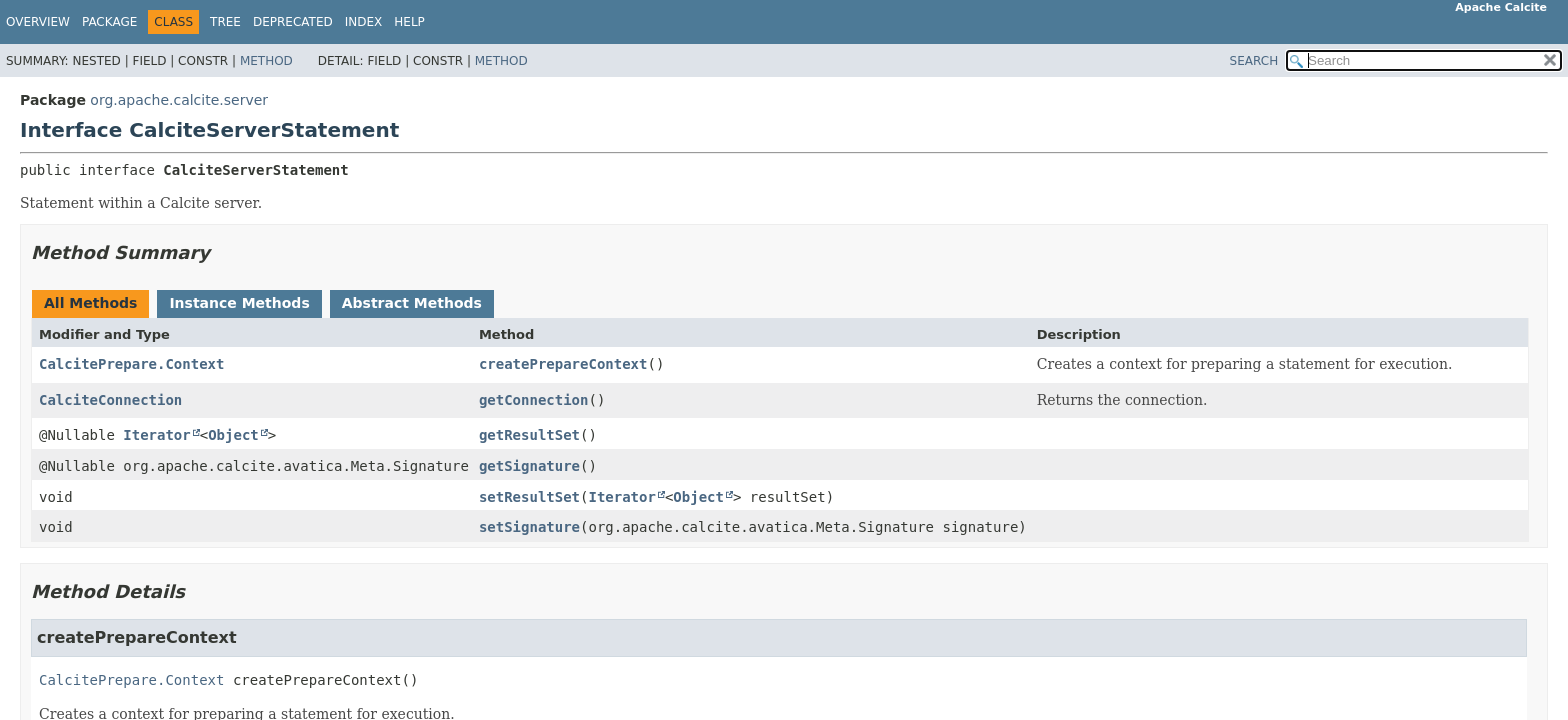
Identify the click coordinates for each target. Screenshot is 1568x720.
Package (109, 22)
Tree (225, 22)
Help (409, 22)
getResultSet (529, 435)
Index (364, 22)
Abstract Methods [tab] (412, 303)
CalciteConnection (110, 400)
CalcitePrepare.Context (131, 364)
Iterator (156, 435)
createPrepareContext (563, 364)
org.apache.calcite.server (179, 100)
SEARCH (1254, 61)
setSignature (529, 527)
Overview (38, 22)
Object (233, 435)
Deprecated (293, 22)
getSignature (529, 466)
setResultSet (529, 497)
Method (266, 61)
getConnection (534, 400)
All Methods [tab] (90, 303)
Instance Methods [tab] (239, 303)
